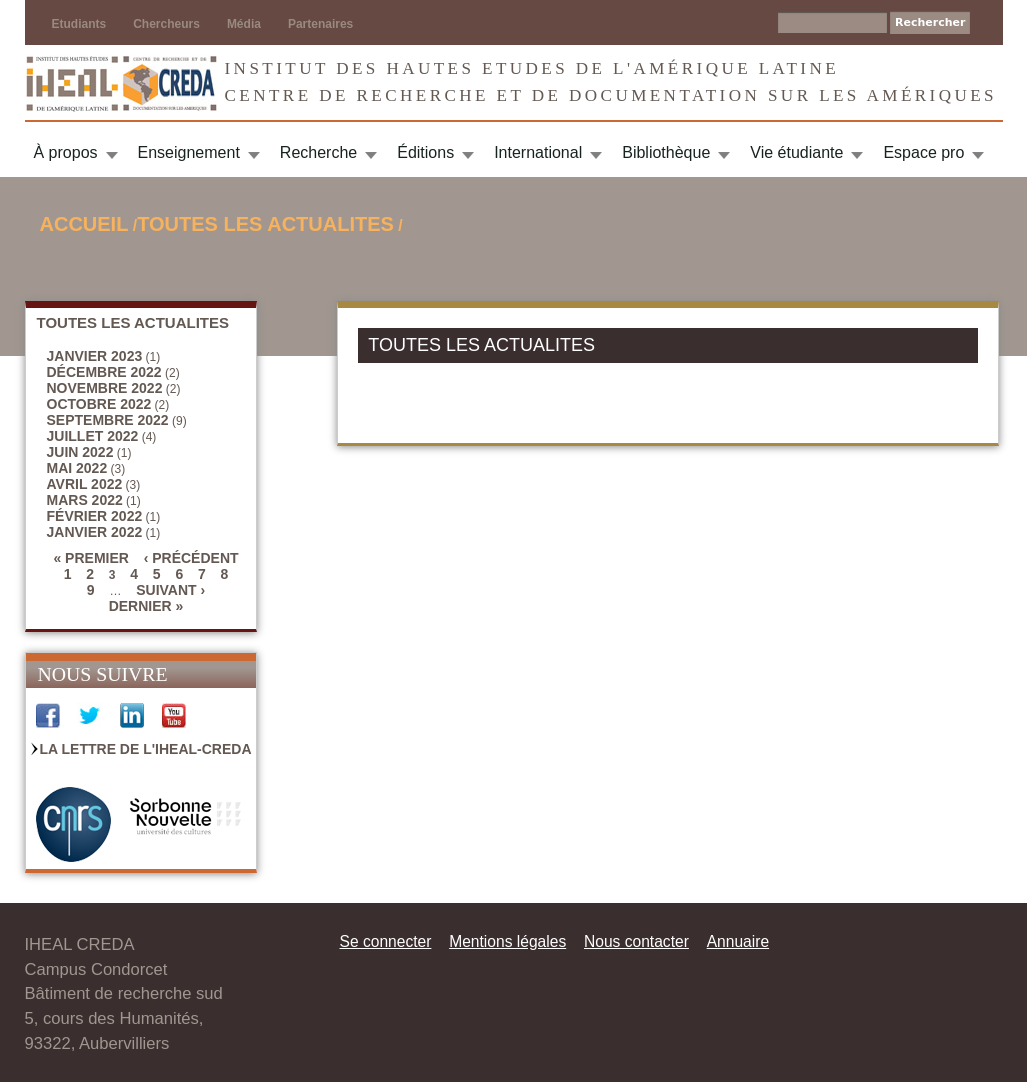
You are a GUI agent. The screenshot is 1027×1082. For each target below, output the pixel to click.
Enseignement (189, 152)
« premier (90, 558)
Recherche (318, 152)
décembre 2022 (104, 372)
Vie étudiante (796, 152)
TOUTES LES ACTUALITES (265, 224)
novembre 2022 (105, 388)
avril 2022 (85, 484)
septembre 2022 (108, 420)
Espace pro (923, 152)
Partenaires (320, 24)
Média (244, 24)
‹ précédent (191, 558)
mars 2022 (85, 500)
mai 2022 (77, 468)
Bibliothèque (666, 152)
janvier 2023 (95, 356)
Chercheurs (166, 24)
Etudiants (79, 24)
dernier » (146, 606)
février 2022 (95, 516)
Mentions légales (507, 941)
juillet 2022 (93, 436)
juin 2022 (80, 452)
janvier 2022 (95, 532)
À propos (66, 152)
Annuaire (738, 941)
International (538, 152)
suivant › (170, 590)
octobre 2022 (99, 404)
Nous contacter (636, 941)
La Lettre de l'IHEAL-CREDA (146, 749)
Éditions (425, 152)
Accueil (84, 224)
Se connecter (386, 941)
